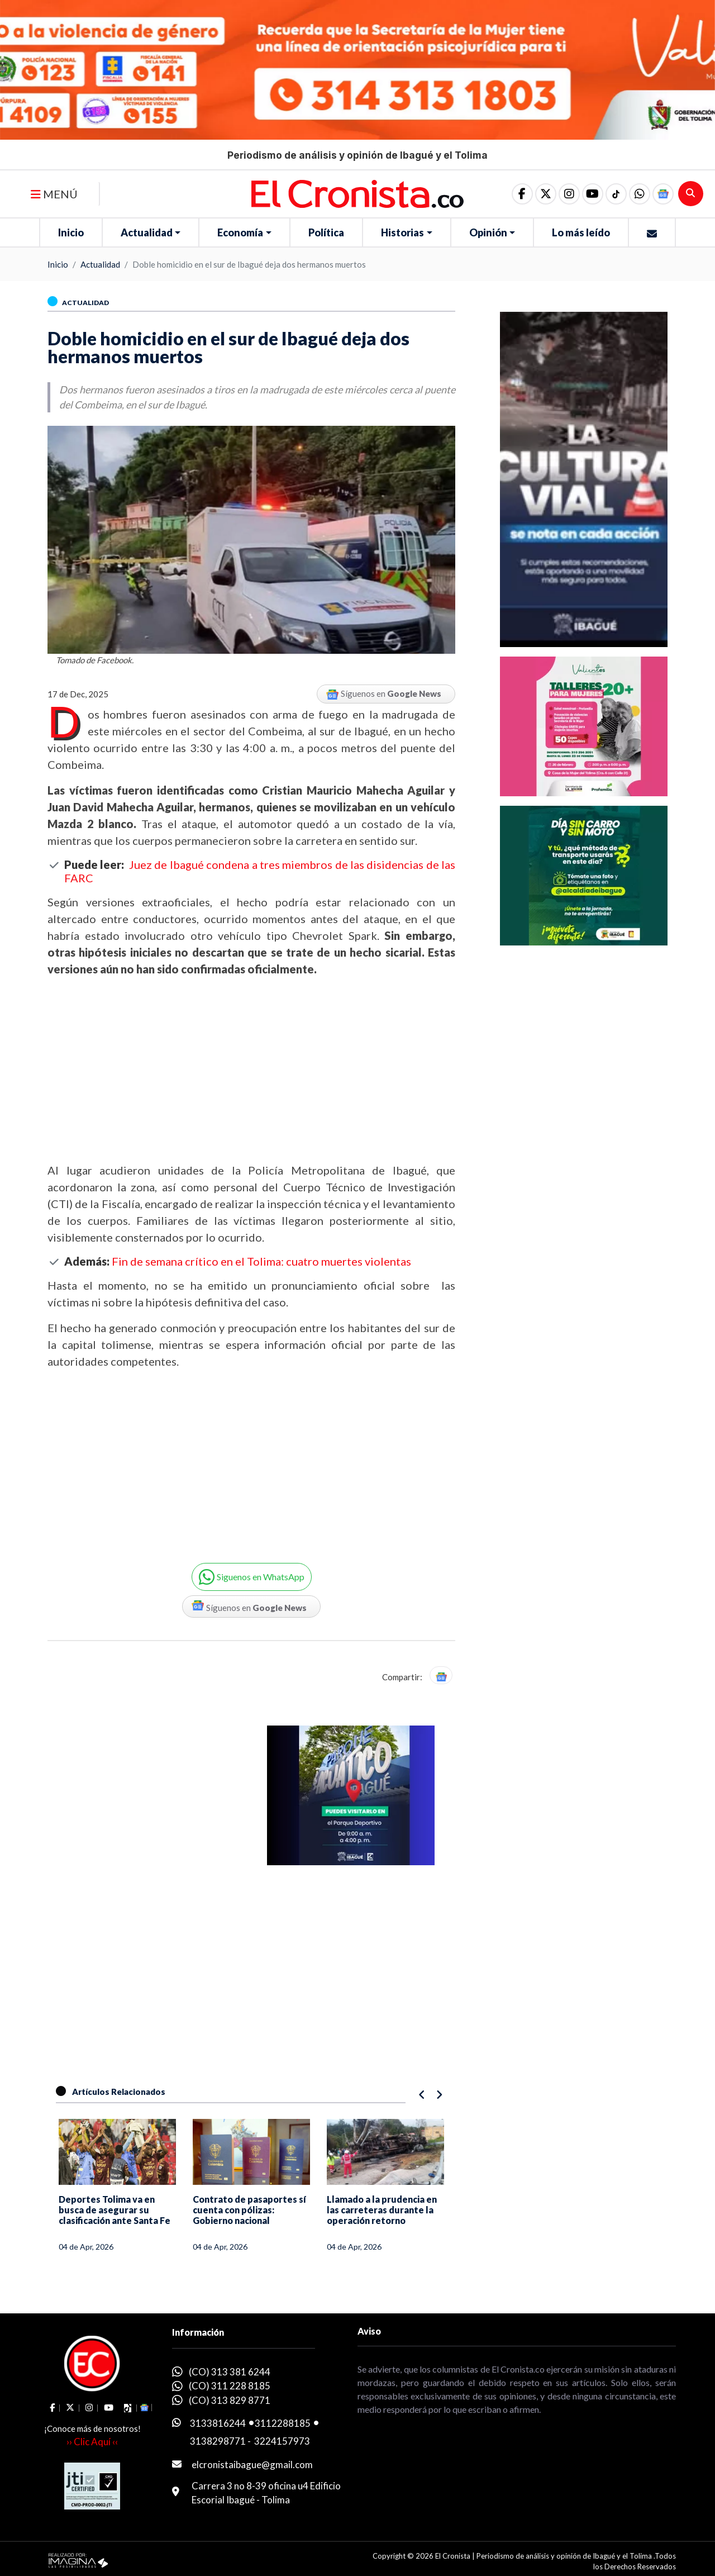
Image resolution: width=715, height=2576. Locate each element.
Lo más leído (581, 232)
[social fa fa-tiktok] (616, 194)
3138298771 (218, 2441)
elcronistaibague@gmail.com (252, 2464)
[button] (639, 194)
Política (326, 232)
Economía (240, 232)
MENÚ (54, 194)
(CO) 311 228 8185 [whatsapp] (229, 2386)
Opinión (488, 232)
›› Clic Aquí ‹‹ (92, 2441)
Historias (402, 232)
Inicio (71, 232)
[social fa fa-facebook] (522, 194)
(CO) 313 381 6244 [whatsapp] (229, 2372)
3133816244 (218, 2423)
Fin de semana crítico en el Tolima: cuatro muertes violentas (261, 1261)
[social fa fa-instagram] (569, 194)
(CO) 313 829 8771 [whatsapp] (229, 2400)
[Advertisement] (251, 1069)
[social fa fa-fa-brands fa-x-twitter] (545, 194)
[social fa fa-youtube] (592, 194)
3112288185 (283, 2423)
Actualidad (147, 232)
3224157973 (282, 2441)
